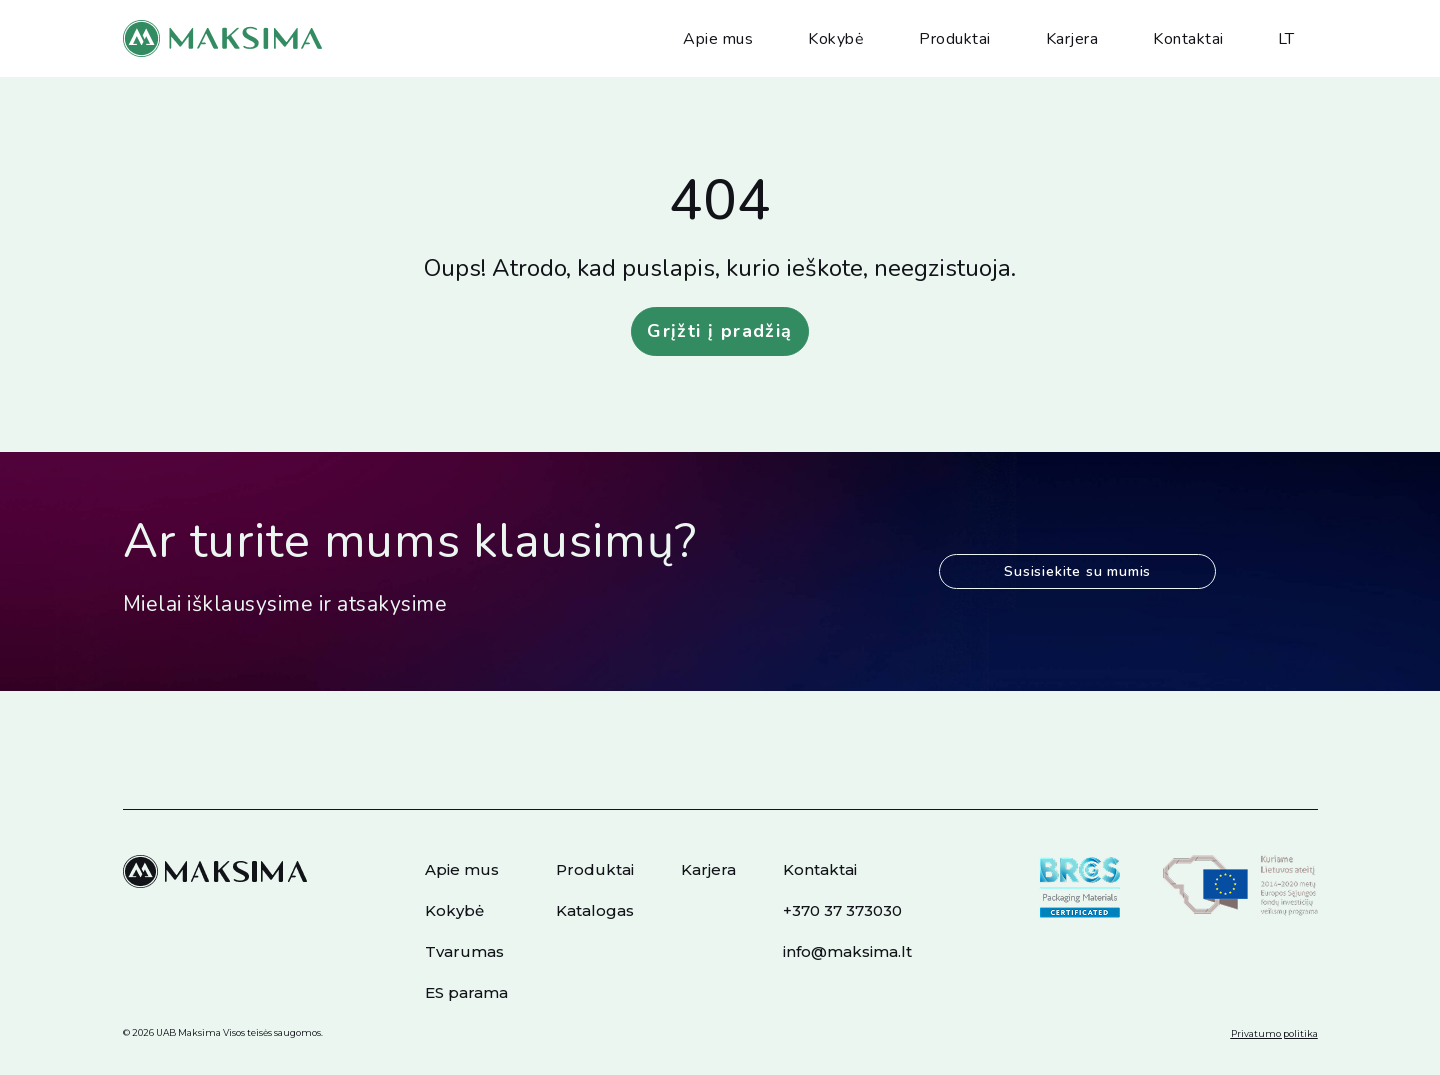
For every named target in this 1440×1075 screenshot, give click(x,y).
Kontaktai (1188, 39)
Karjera (1072, 39)
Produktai (955, 39)
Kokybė (836, 39)
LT (1286, 39)
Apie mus (718, 39)
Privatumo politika (1274, 1033)
